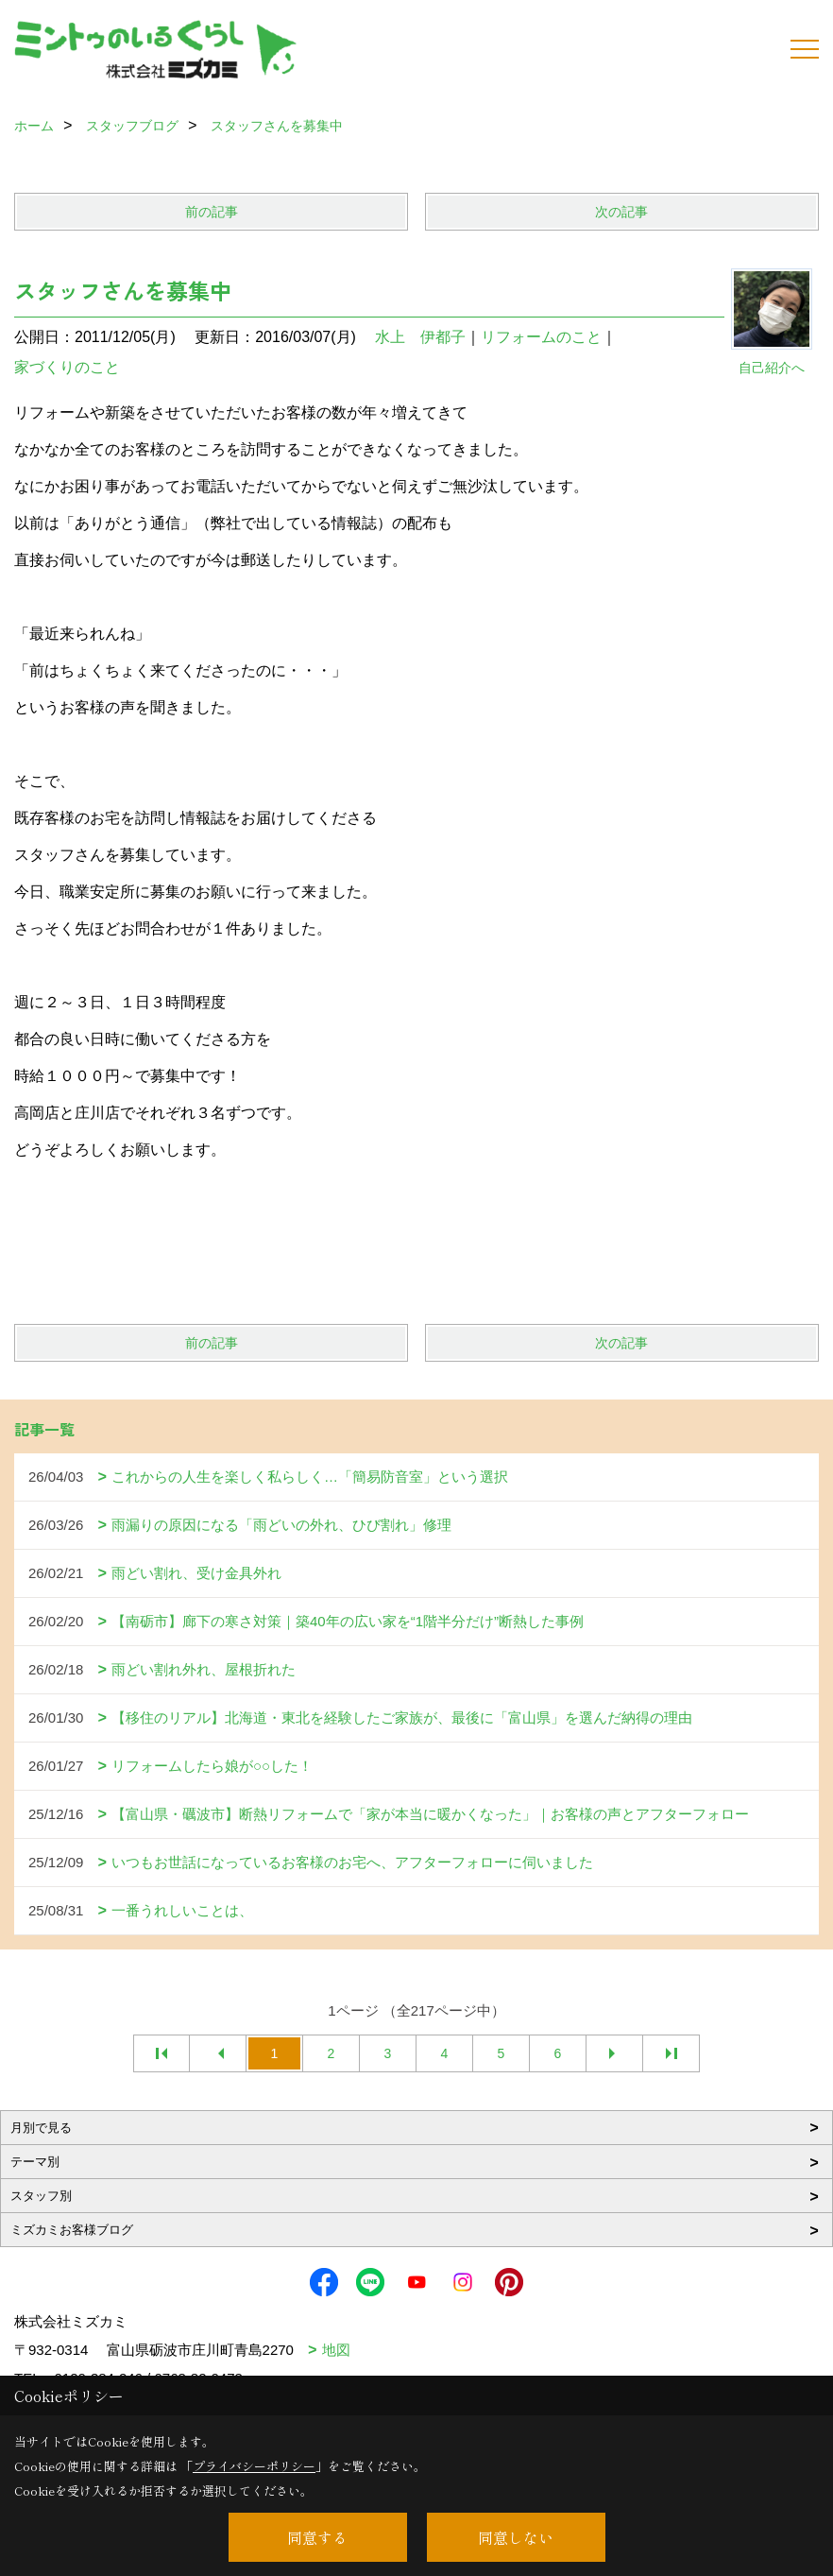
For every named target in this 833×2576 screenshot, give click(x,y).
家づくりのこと (67, 367)
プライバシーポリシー (254, 2466)
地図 (336, 2350)
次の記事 (621, 211)
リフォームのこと (541, 337)
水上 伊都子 (420, 337)
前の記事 (211, 211)
